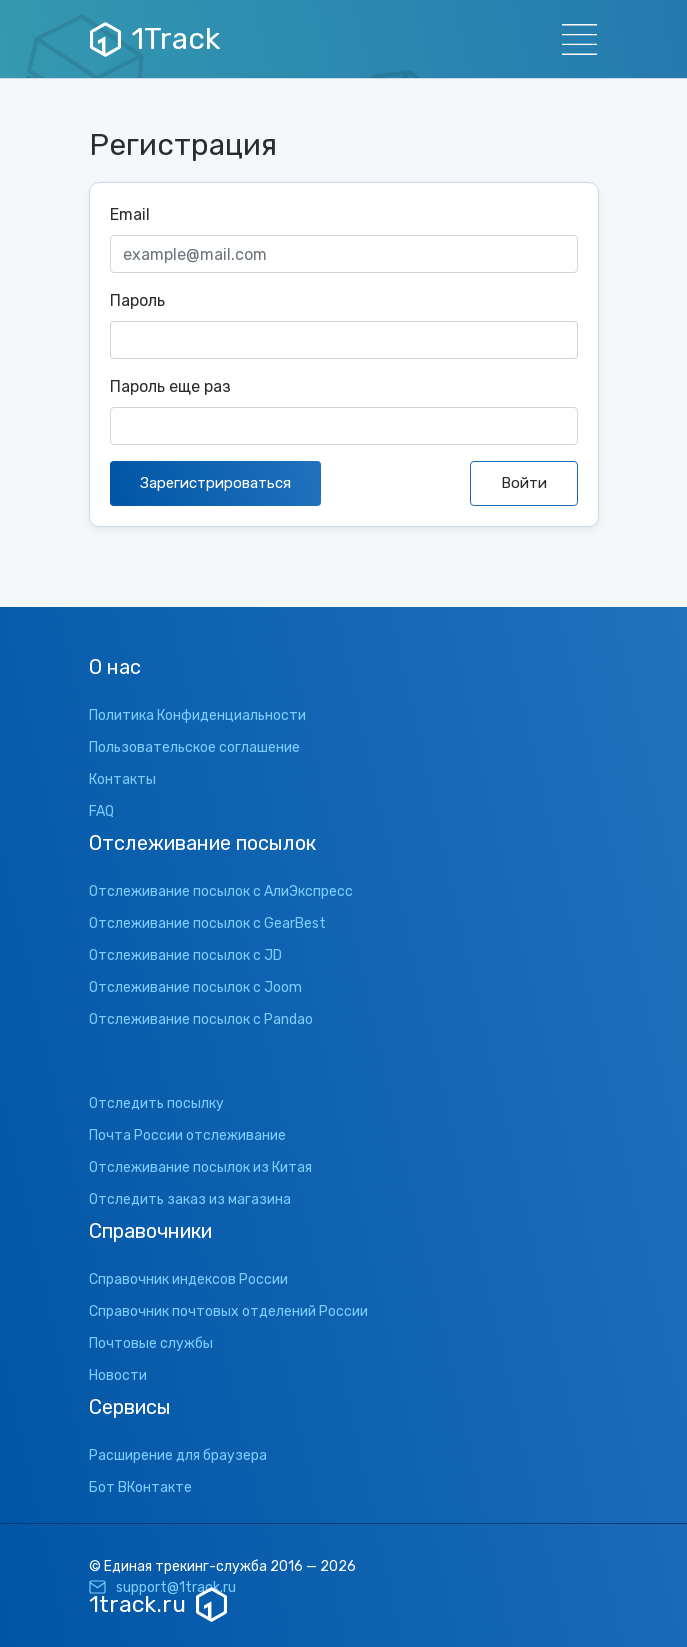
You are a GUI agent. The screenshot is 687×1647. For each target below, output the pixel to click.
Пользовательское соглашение (194, 747)
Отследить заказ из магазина (190, 1199)
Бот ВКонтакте (140, 1487)
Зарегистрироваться (215, 483)
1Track (155, 39)
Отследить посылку (156, 1103)
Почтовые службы (151, 1343)
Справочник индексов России (188, 1279)
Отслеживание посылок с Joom (195, 987)
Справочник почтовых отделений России (228, 1311)
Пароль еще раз (170, 386)
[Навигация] (573, 39)
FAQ (101, 811)
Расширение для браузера (178, 1455)
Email (130, 214)
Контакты (122, 779)
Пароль (137, 300)
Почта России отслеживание (187, 1135)
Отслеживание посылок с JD (185, 955)
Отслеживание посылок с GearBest (207, 923)
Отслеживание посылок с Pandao (201, 1019)
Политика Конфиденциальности (197, 715)
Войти (524, 483)
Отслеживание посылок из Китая (200, 1167)
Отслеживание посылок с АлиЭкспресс (221, 891)
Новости (118, 1375)
